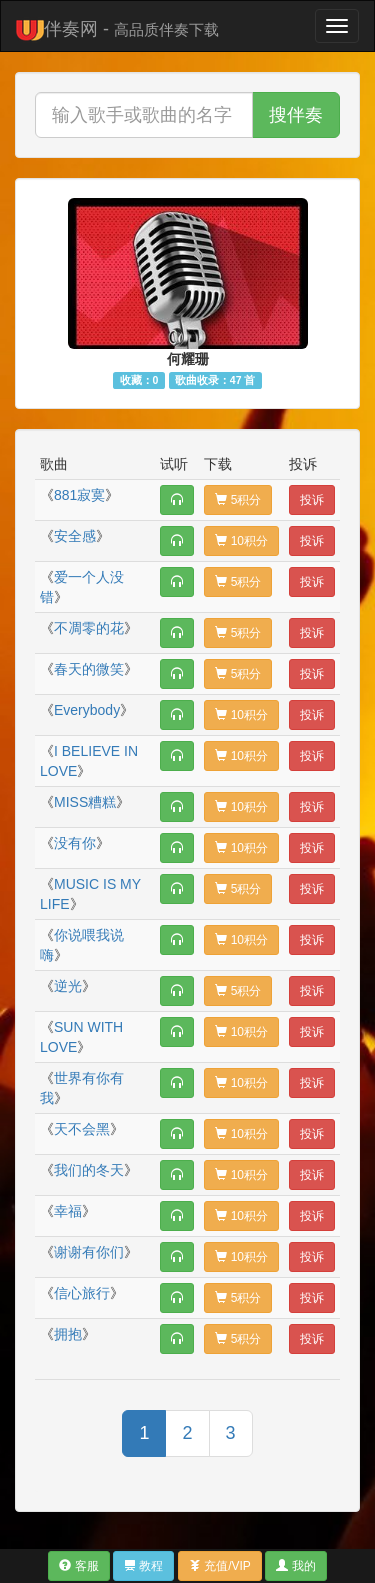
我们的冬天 (89, 1170)
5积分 (238, 500)
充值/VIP (220, 1566)
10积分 (241, 541)
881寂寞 (79, 495)
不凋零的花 (89, 628)
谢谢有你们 (89, 1252)
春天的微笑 (89, 669)
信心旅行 (82, 1293)
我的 (295, 1566)
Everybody (87, 710)
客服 (78, 1566)
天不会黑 (82, 1129)
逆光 (68, 986)
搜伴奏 (296, 115)
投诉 (312, 500)
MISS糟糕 (85, 802)
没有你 (75, 843)
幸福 (68, 1211)
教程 (143, 1566)
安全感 (75, 536)
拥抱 (68, 1334)
